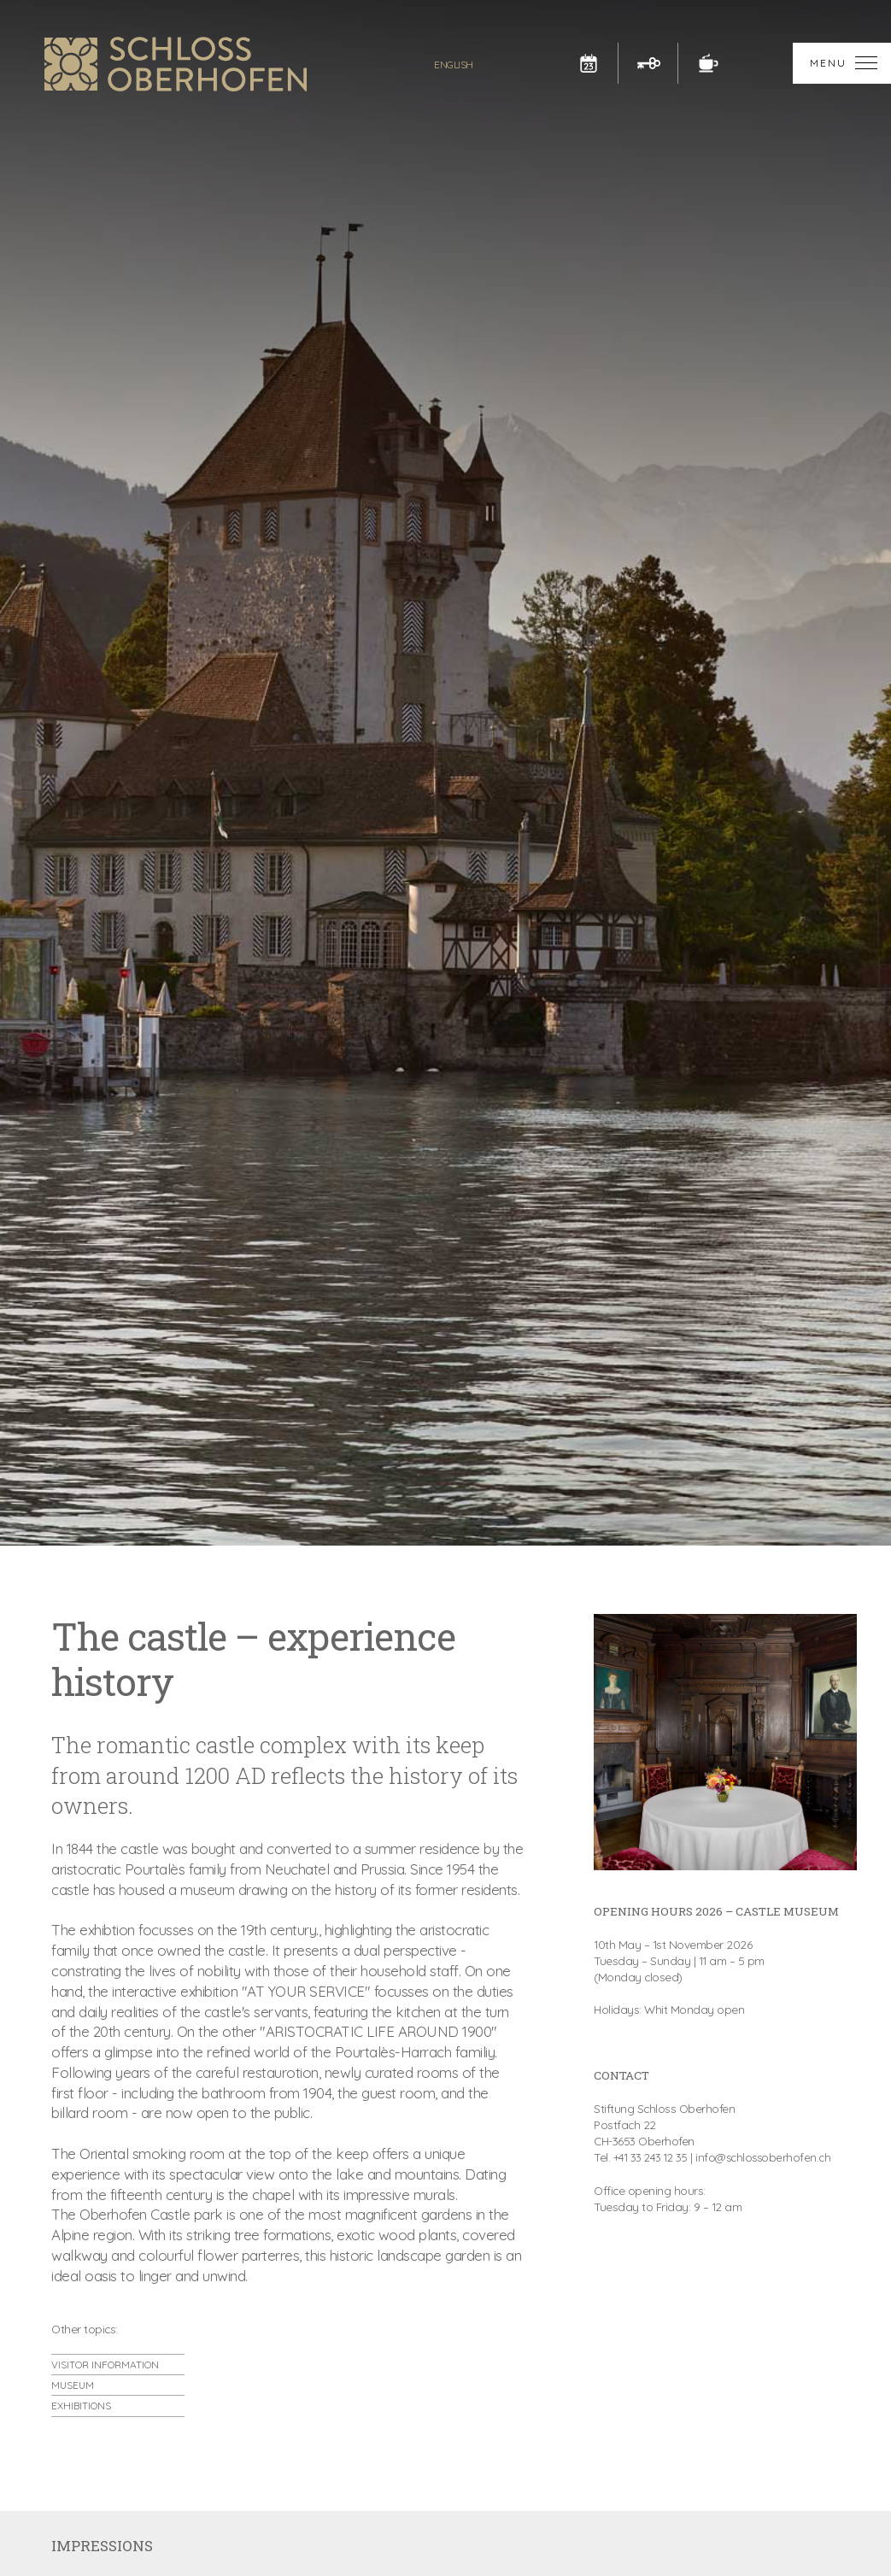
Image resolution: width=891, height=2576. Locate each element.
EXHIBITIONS (81, 2405)
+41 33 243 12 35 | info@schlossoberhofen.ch (724, 2157)
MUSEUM (73, 2385)
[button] (842, 63)
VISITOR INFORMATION (105, 2364)
